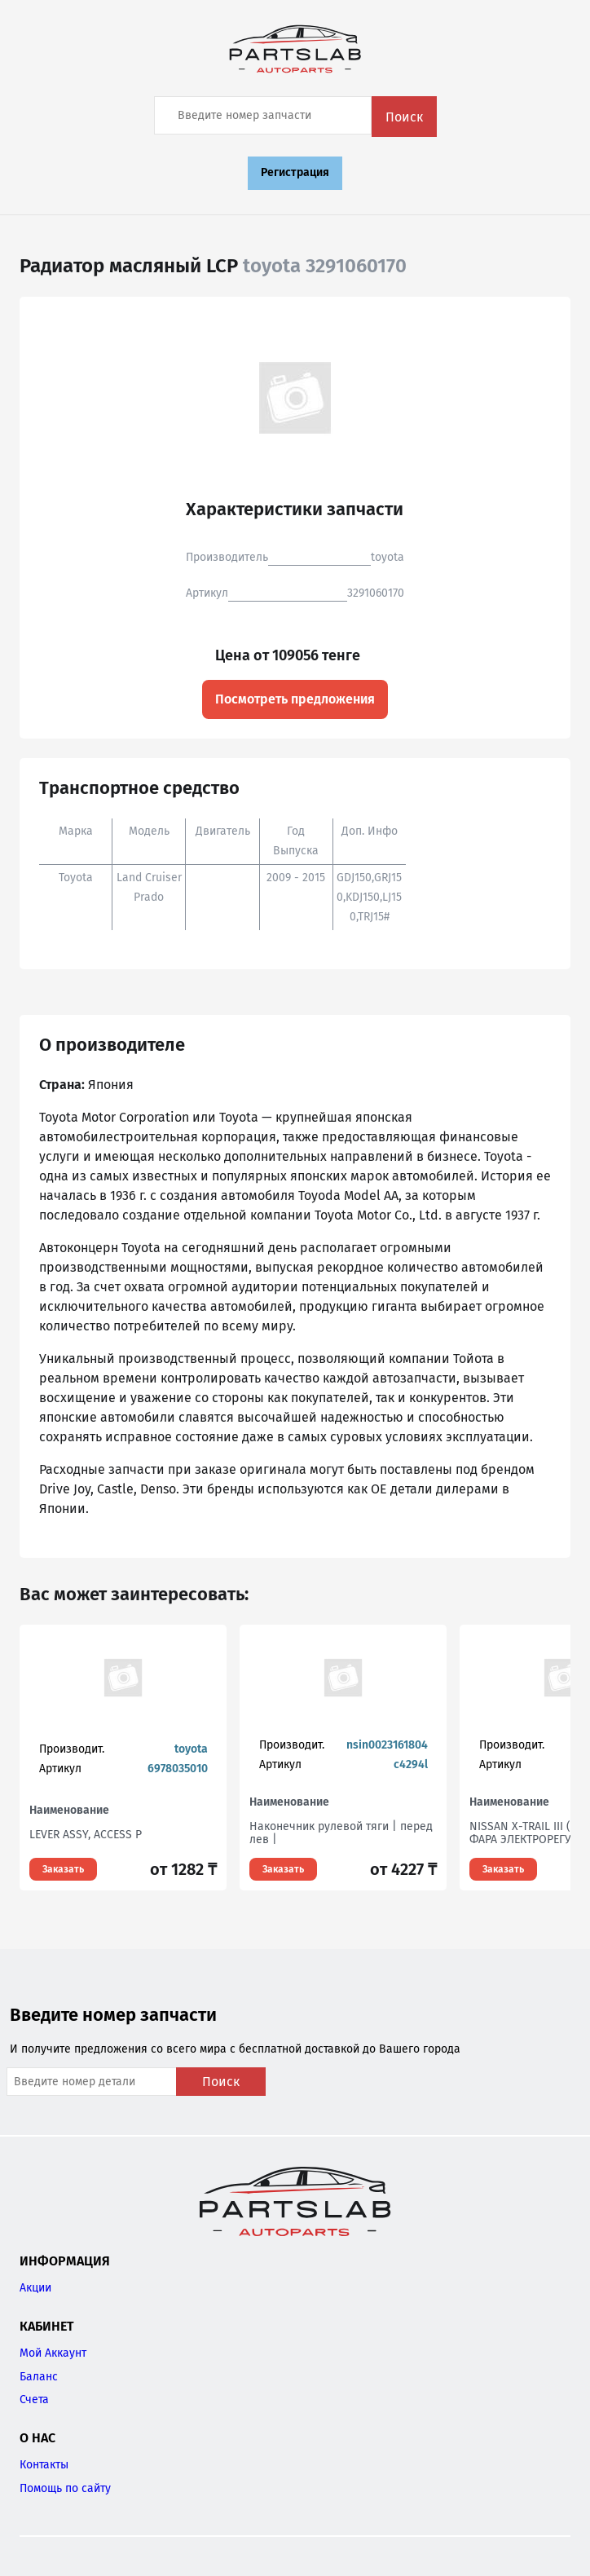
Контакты (44, 2465)
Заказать (63, 1869)
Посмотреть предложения (295, 699)
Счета (34, 2399)
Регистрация (295, 172)
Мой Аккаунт (53, 2353)
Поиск (404, 117)
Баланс (39, 2377)
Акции (35, 2288)
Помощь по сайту (65, 2488)
